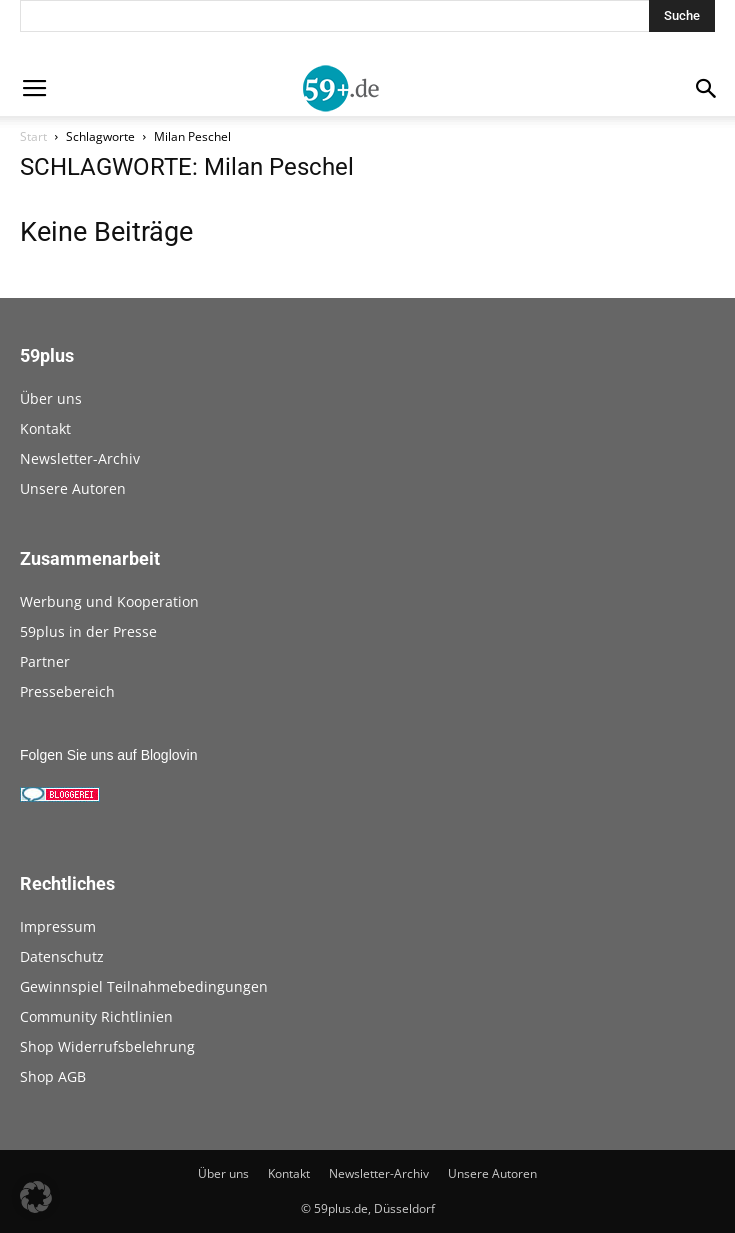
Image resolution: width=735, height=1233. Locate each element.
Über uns (51, 398)
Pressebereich (67, 691)
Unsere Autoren (73, 488)
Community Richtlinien (96, 1016)
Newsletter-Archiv (80, 458)
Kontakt (45, 428)
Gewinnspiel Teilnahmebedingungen (144, 986)
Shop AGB (53, 1076)
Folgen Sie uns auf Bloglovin (108, 755)
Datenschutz (62, 956)
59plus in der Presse (88, 631)
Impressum (58, 926)
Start (33, 136)
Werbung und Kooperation (109, 601)
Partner (45, 661)
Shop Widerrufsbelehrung (107, 1046)
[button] (36, 1197)
